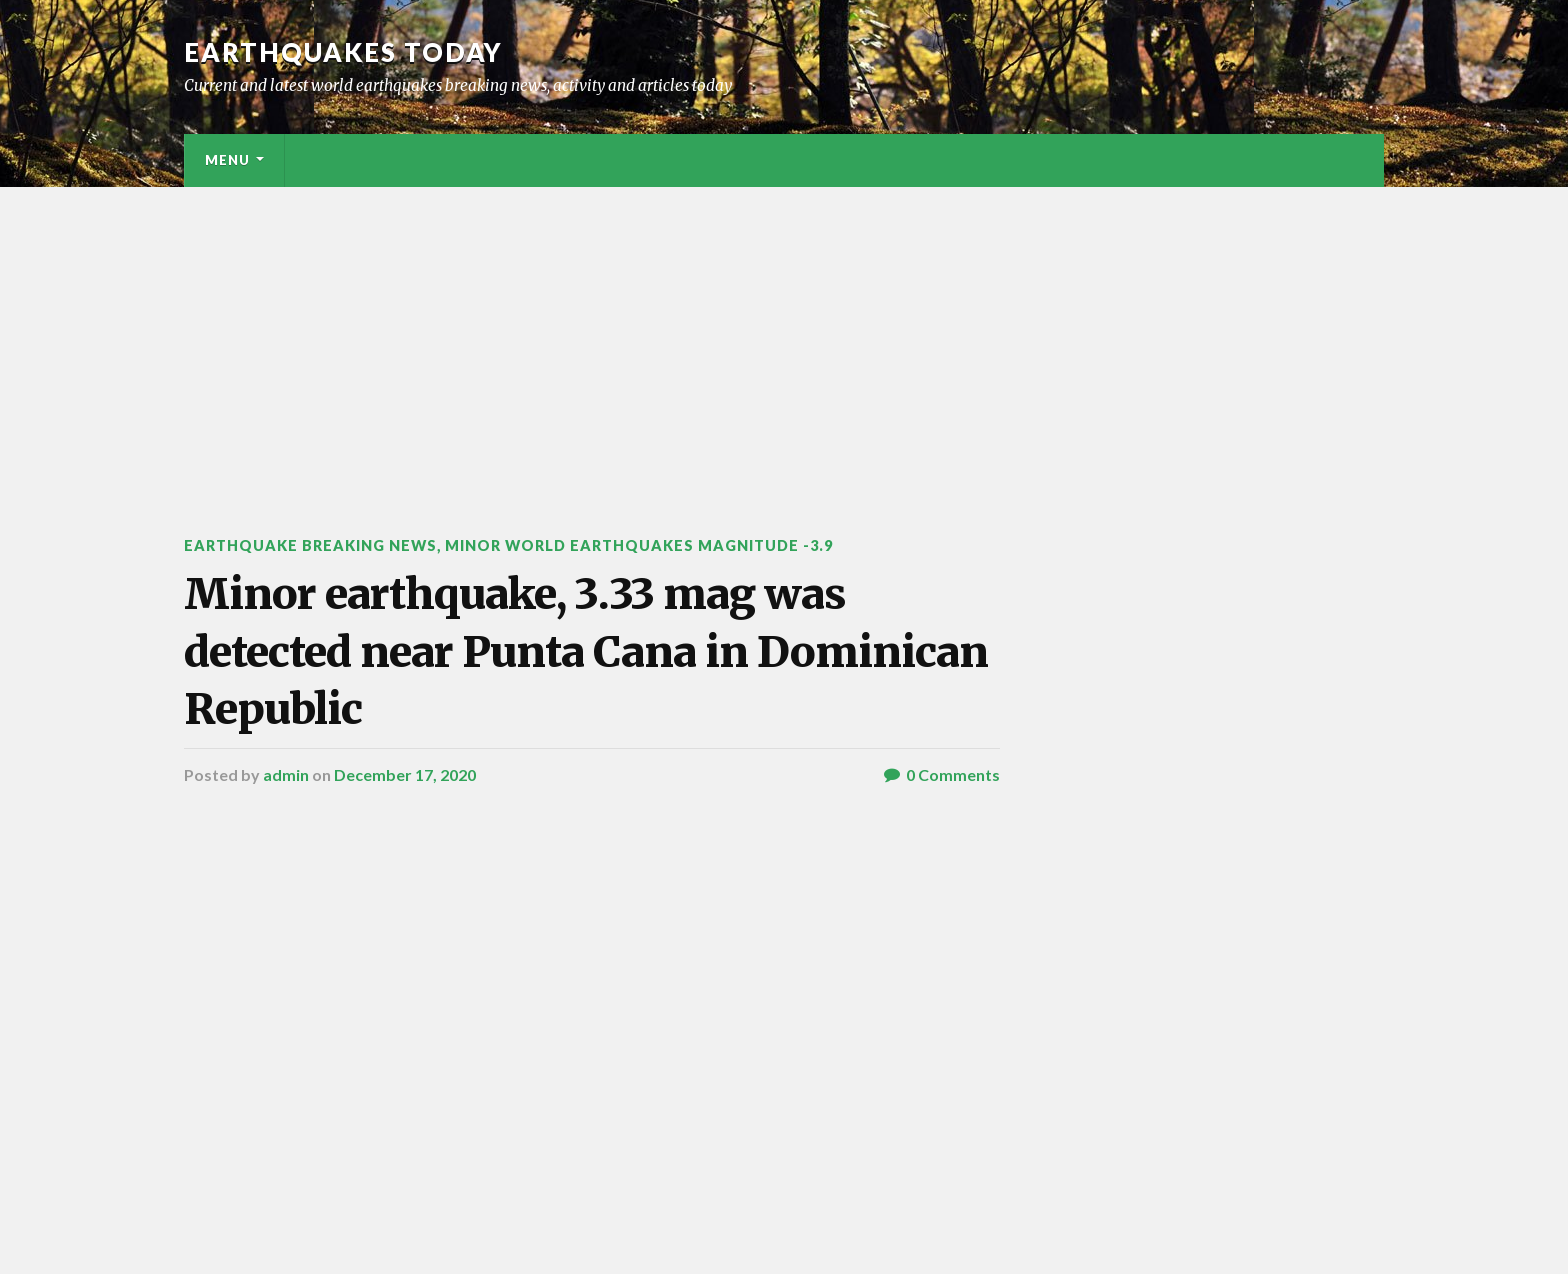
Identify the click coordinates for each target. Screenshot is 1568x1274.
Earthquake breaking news (310, 545)
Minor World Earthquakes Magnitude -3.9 (639, 545)
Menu (227, 160)
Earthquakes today (343, 52)
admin (286, 774)
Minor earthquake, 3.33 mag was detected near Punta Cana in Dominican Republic (586, 651)
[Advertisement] (784, 337)
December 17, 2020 (405, 774)
